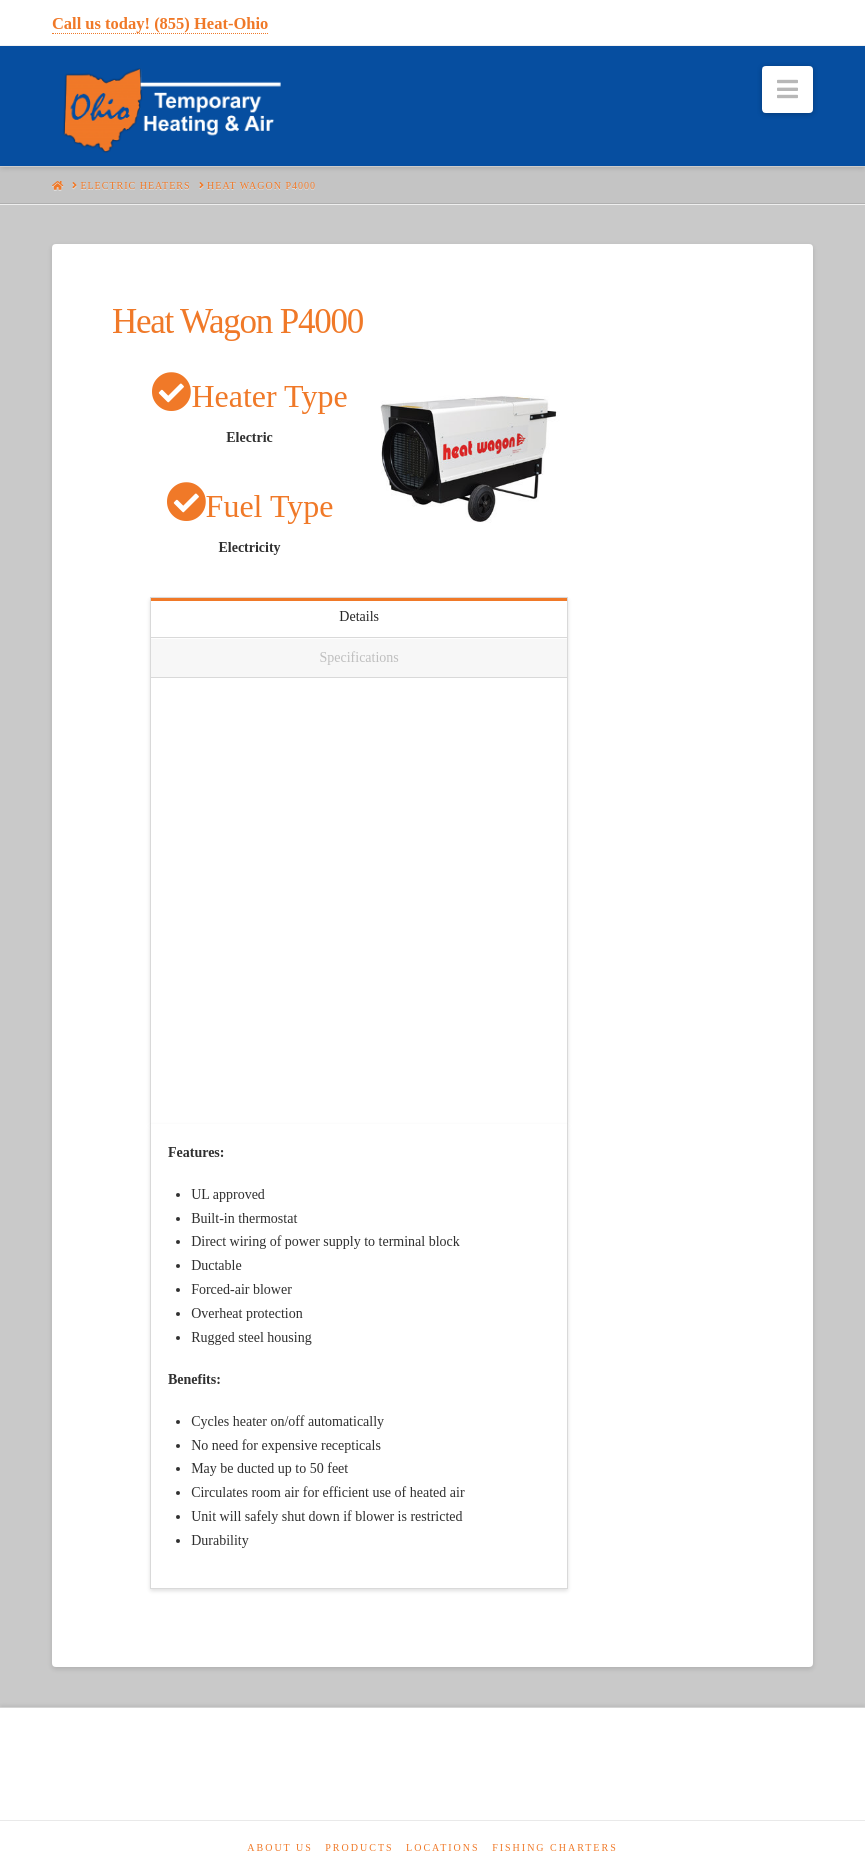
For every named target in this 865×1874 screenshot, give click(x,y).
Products (359, 1847)
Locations (443, 1847)
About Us (280, 1847)
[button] (787, 89)
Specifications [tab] (358, 657)
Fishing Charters (555, 1847)
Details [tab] (359, 616)
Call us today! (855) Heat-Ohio (160, 23)
